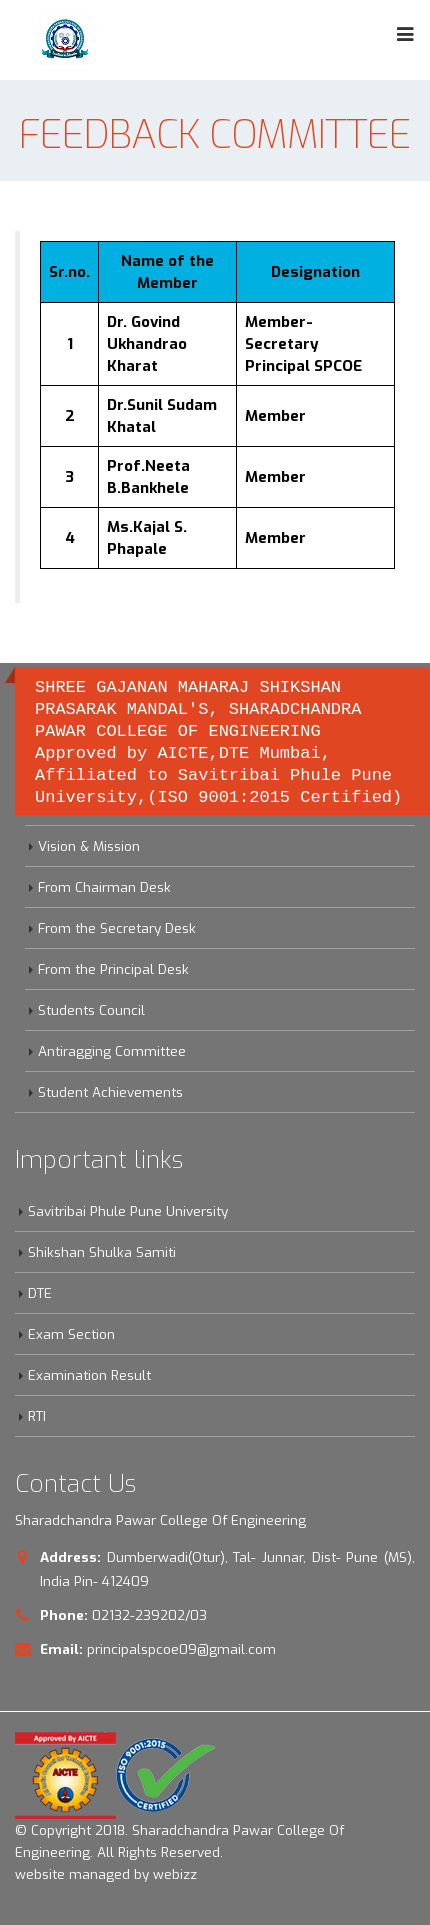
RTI (37, 1416)
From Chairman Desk (104, 887)
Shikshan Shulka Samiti (102, 1252)
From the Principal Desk (113, 969)
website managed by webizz (106, 1874)
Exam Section (71, 1334)
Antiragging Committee (112, 1051)
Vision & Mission (89, 846)
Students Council (91, 1010)
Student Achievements (110, 1092)
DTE (40, 1293)
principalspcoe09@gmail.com (181, 1649)
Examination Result (89, 1375)
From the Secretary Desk (117, 928)
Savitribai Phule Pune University (128, 1211)
